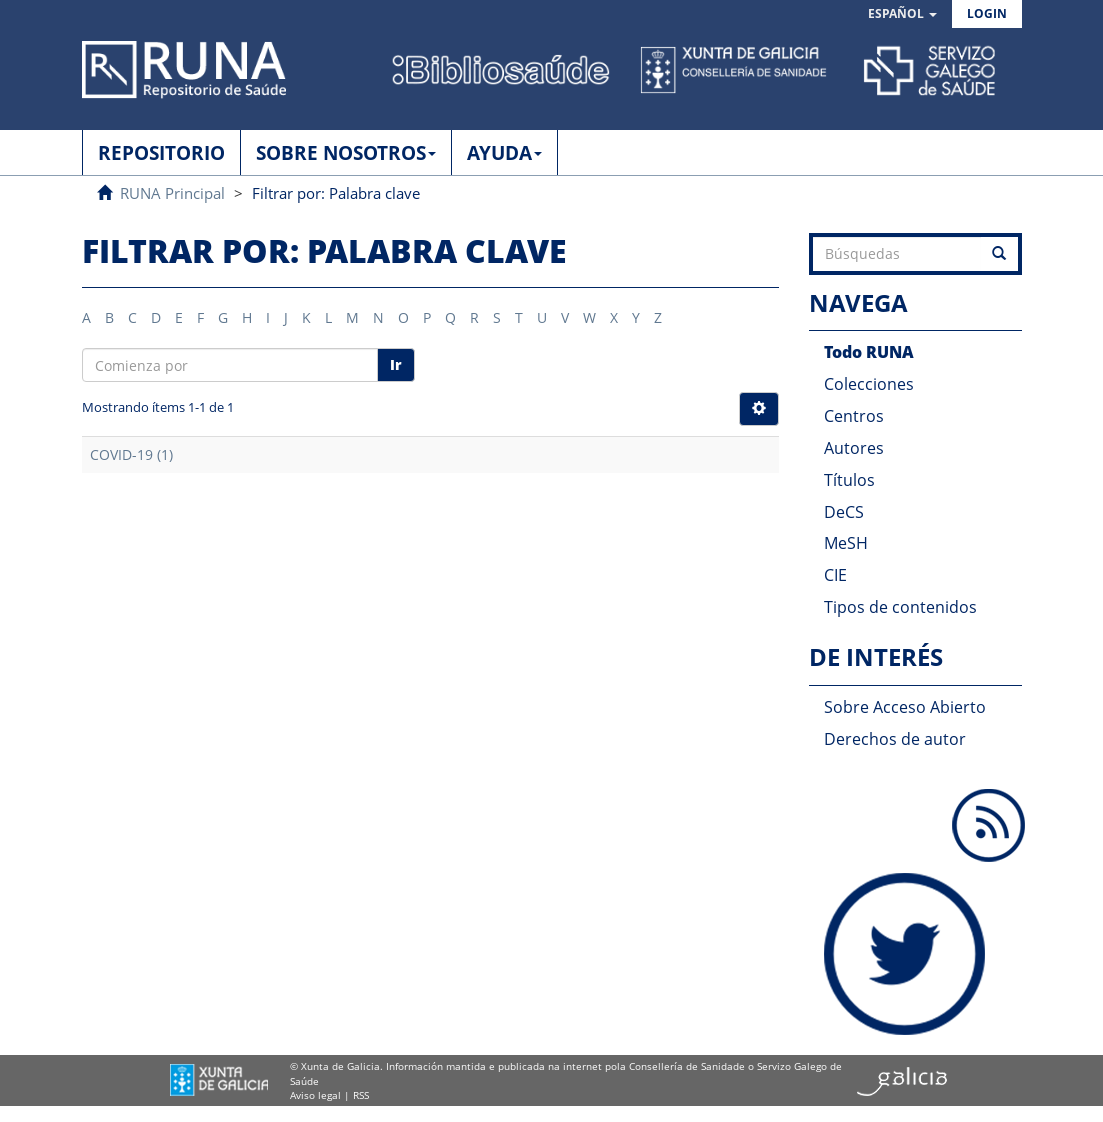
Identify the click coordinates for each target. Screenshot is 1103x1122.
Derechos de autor (895, 739)
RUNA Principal (172, 193)
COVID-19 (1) (131, 454)
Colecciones (869, 384)
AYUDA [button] (504, 153)
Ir (396, 364)
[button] (902, 14)
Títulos (849, 480)
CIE (835, 575)
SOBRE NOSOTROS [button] (346, 153)
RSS (361, 1095)
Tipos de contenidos (900, 607)
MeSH (846, 543)
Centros (854, 416)
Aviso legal (315, 1095)
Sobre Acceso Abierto (905, 707)
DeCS (844, 512)
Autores (854, 448)
